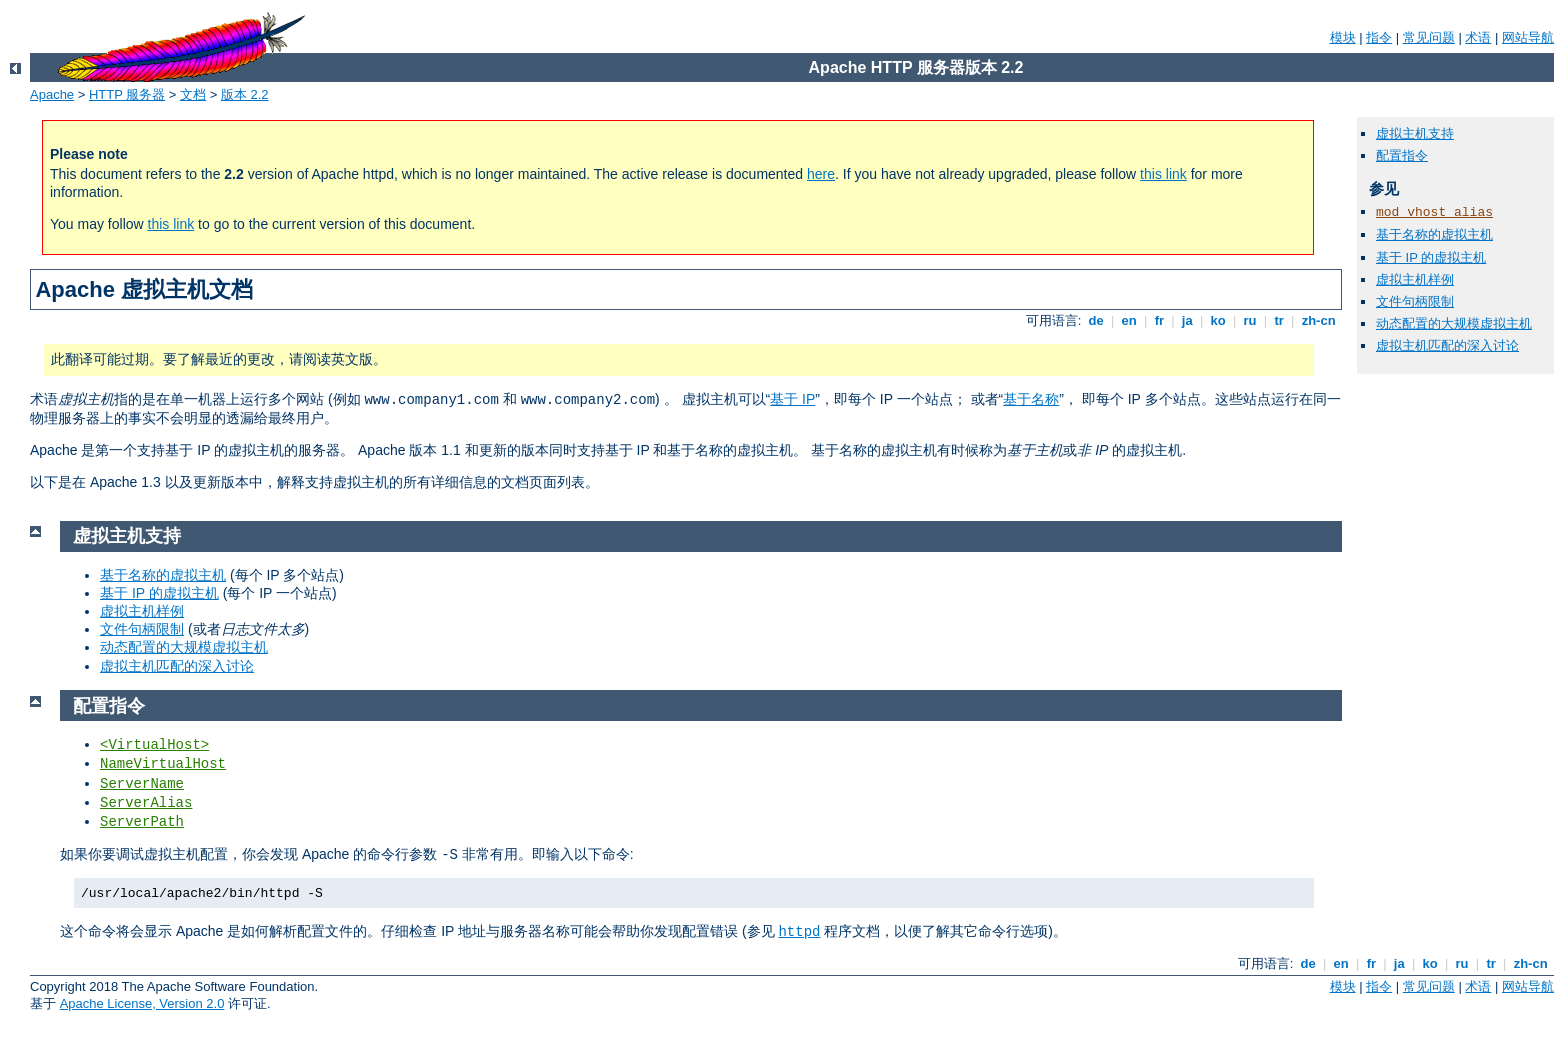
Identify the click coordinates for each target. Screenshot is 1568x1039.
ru (1250, 320)
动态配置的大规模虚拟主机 (1454, 323)
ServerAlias (146, 803)
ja (1187, 320)
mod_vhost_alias (1434, 212)
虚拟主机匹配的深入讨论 (1447, 345)
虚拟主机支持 (1415, 133)
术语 (1478, 37)
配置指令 (1402, 155)
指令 (1379, 37)
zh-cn (1318, 320)
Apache (52, 94)
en (1129, 320)
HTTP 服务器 (127, 94)
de (1096, 320)
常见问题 (1429, 37)
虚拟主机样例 (1415, 279)
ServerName (142, 784)
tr (1279, 320)
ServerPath (142, 822)
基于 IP (792, 399)
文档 (193, 94)
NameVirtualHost (163, 764)
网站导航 (1528, 37)
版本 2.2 (245, 94)
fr (1159, 320)
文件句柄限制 (1415, 301)
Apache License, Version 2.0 (142, 1003)
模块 (1343, 37)
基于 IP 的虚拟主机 (1431, 257)
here (821, 174)
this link (1163, 174)
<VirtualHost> (154, 745)
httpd (799, 932)
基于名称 (1031, 399)
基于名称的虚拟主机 (1434, 234)
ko (1218, 320)
